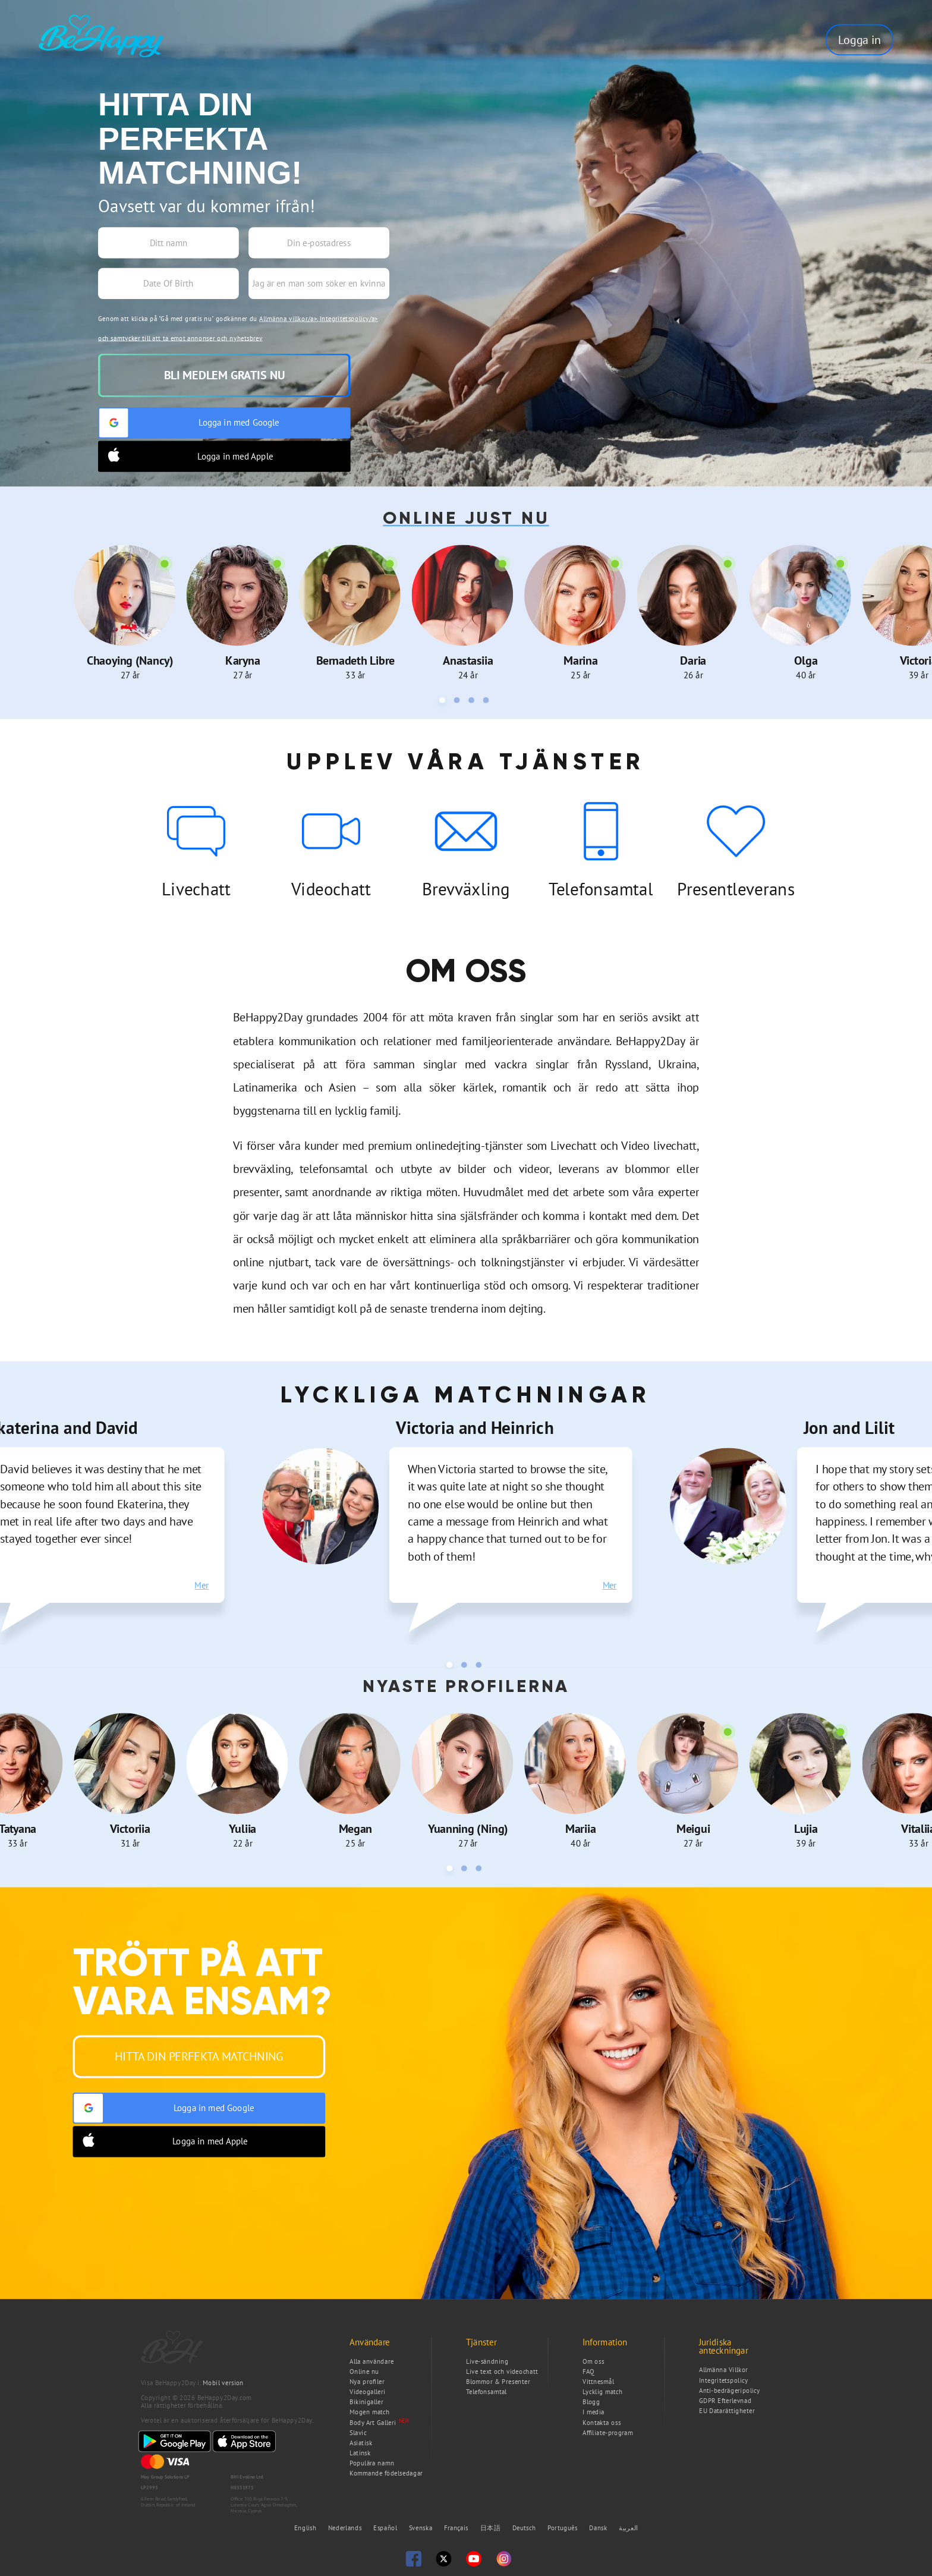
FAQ (588, 2371)
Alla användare (371, 2361)
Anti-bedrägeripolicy (729, 2390)
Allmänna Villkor (723, 2370)
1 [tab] (444, 702)
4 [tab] (488, 702)
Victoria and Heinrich (475, 1427)
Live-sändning (487, 2361)
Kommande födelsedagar (386, 2473)
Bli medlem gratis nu (224, 374)
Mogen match (370, 2412)
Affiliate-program (607, 2432)
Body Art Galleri (373, 2422)
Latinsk (360, 2453)
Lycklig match (602, 2392)
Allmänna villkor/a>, (289, 318)
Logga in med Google (189, 423)
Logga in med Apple (186, 456)
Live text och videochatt (502, 2371)
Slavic (358, 2432)
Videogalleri (367, 2392)
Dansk (599, 2527)
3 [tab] (473, 702)
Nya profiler (367, 2381)
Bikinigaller (366, 2402)
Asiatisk (361, 2442)
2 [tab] (459, 702)
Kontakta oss (601, 2422)
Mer (201, 1585)
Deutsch (525, 2527)
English (306, 2527)
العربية (628, 2527)
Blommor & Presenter (498, 2381)
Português (563, 2527)
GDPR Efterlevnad (725, 2400)
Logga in (859, 39)
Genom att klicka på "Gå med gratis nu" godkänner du (238, 328)
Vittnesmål (598, 2381)
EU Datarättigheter (727, 2411)
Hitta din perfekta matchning (199, 2056)
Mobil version (223, 2383)
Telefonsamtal (486, 2392)
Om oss (593, 2361)
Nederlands (346, 2527)
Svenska (421, 2527)
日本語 (491, 2527)
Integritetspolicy (723, 2380)
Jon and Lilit (849, 1427)
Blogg (591, 2402)
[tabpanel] (130, 612)
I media (593, 2412)
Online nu (364, 2371)
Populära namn (372, 2463)
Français (457, 2527)
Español (386, 2527)
